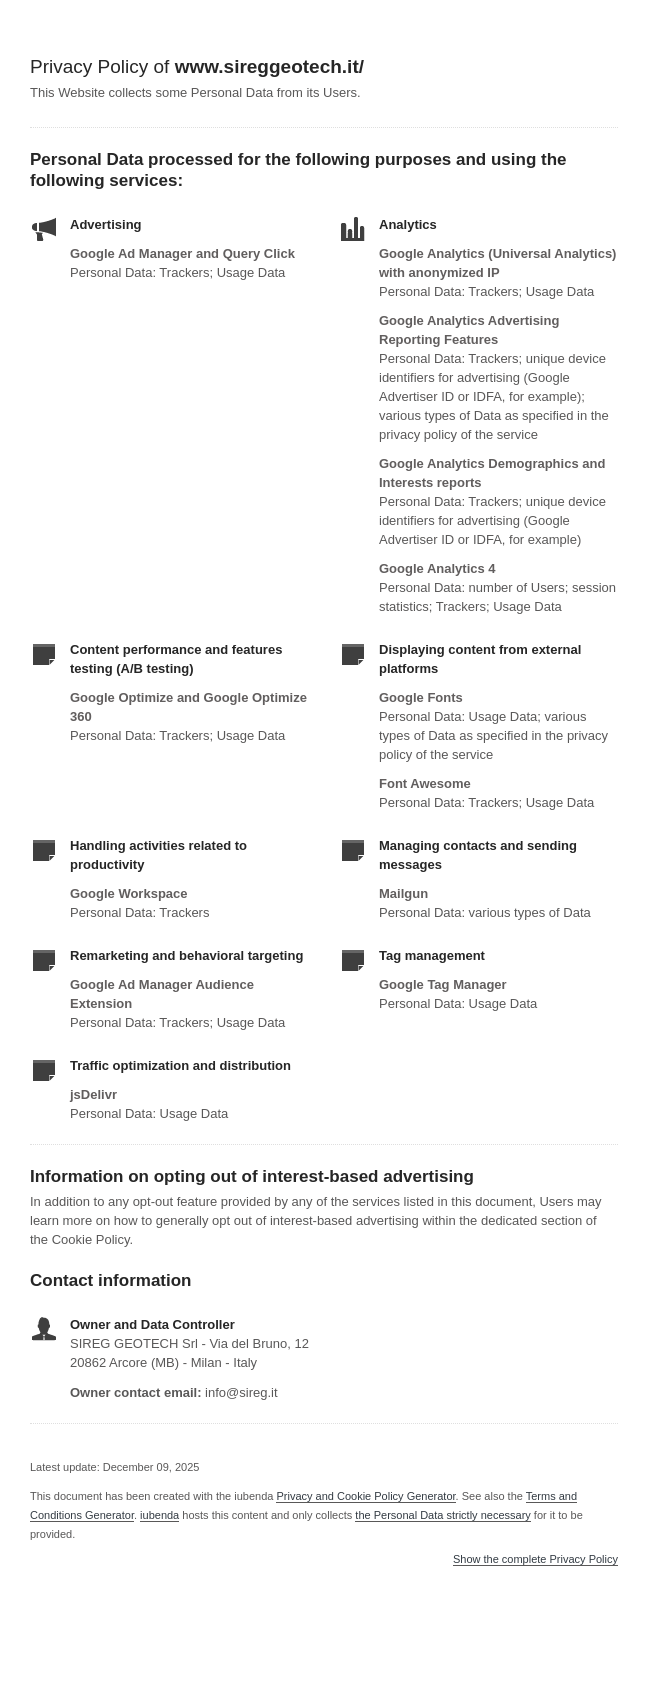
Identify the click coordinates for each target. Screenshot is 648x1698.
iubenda (159, 1515)
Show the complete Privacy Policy (535, 1559)
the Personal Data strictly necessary (442, 1515)
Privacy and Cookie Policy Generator (365, 1496)
